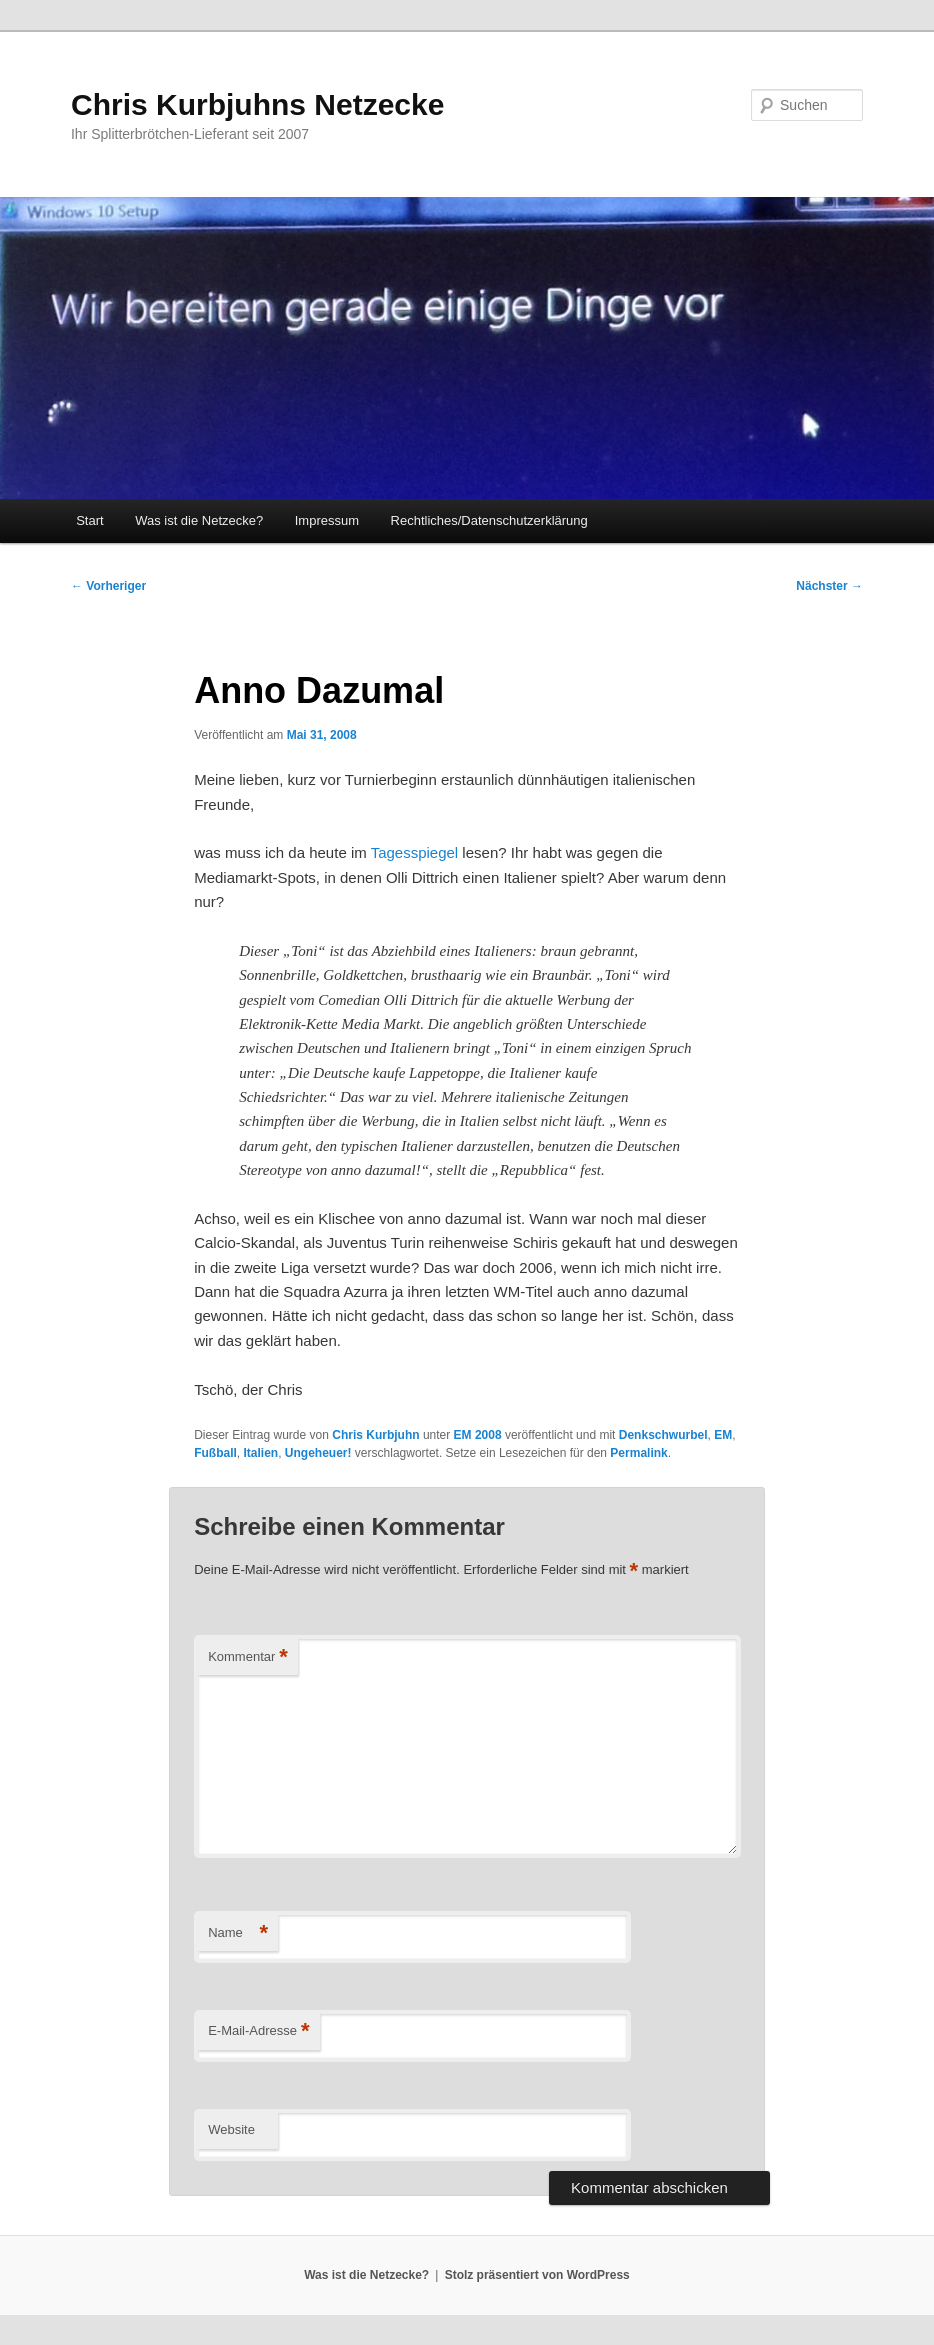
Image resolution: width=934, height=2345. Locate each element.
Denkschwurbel (663, 1435)
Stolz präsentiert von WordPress (537, 2275)
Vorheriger (108, 586)
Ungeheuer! (318, 1453)
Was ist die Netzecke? (199, 520)
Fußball (215, 1453)
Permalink (638, 1453)
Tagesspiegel (417, 852)
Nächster (829, 586)
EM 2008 (478, 1435)
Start (89, 520)
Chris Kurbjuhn (375, 1435)
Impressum (327, 520)
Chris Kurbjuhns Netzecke (257, 104)
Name (238, 1933)
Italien (260, 1453)
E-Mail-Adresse (258, 2031)
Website (231, 2129)
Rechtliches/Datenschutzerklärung (489, 520)
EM (723, 1435)
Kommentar (248, 1657)
